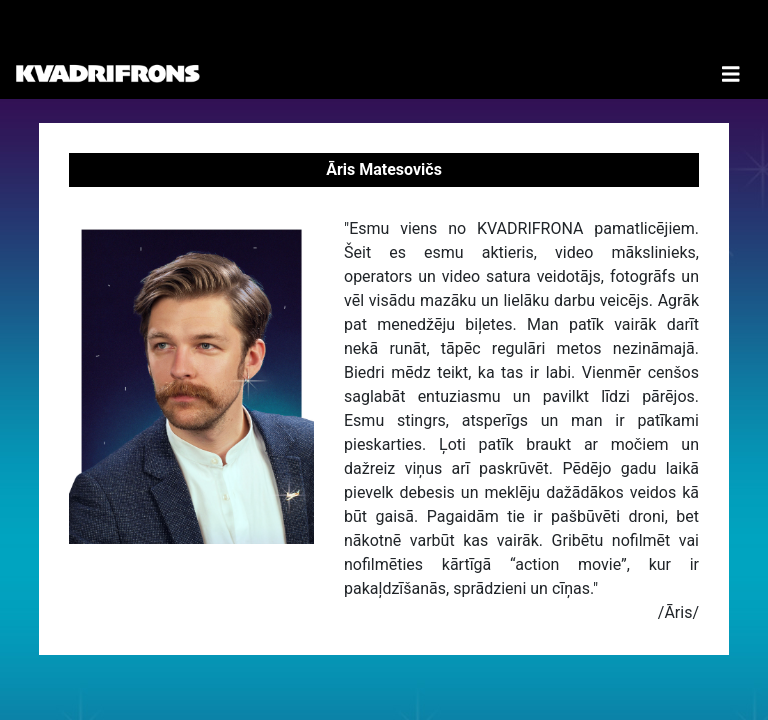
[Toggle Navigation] (731, 49)
